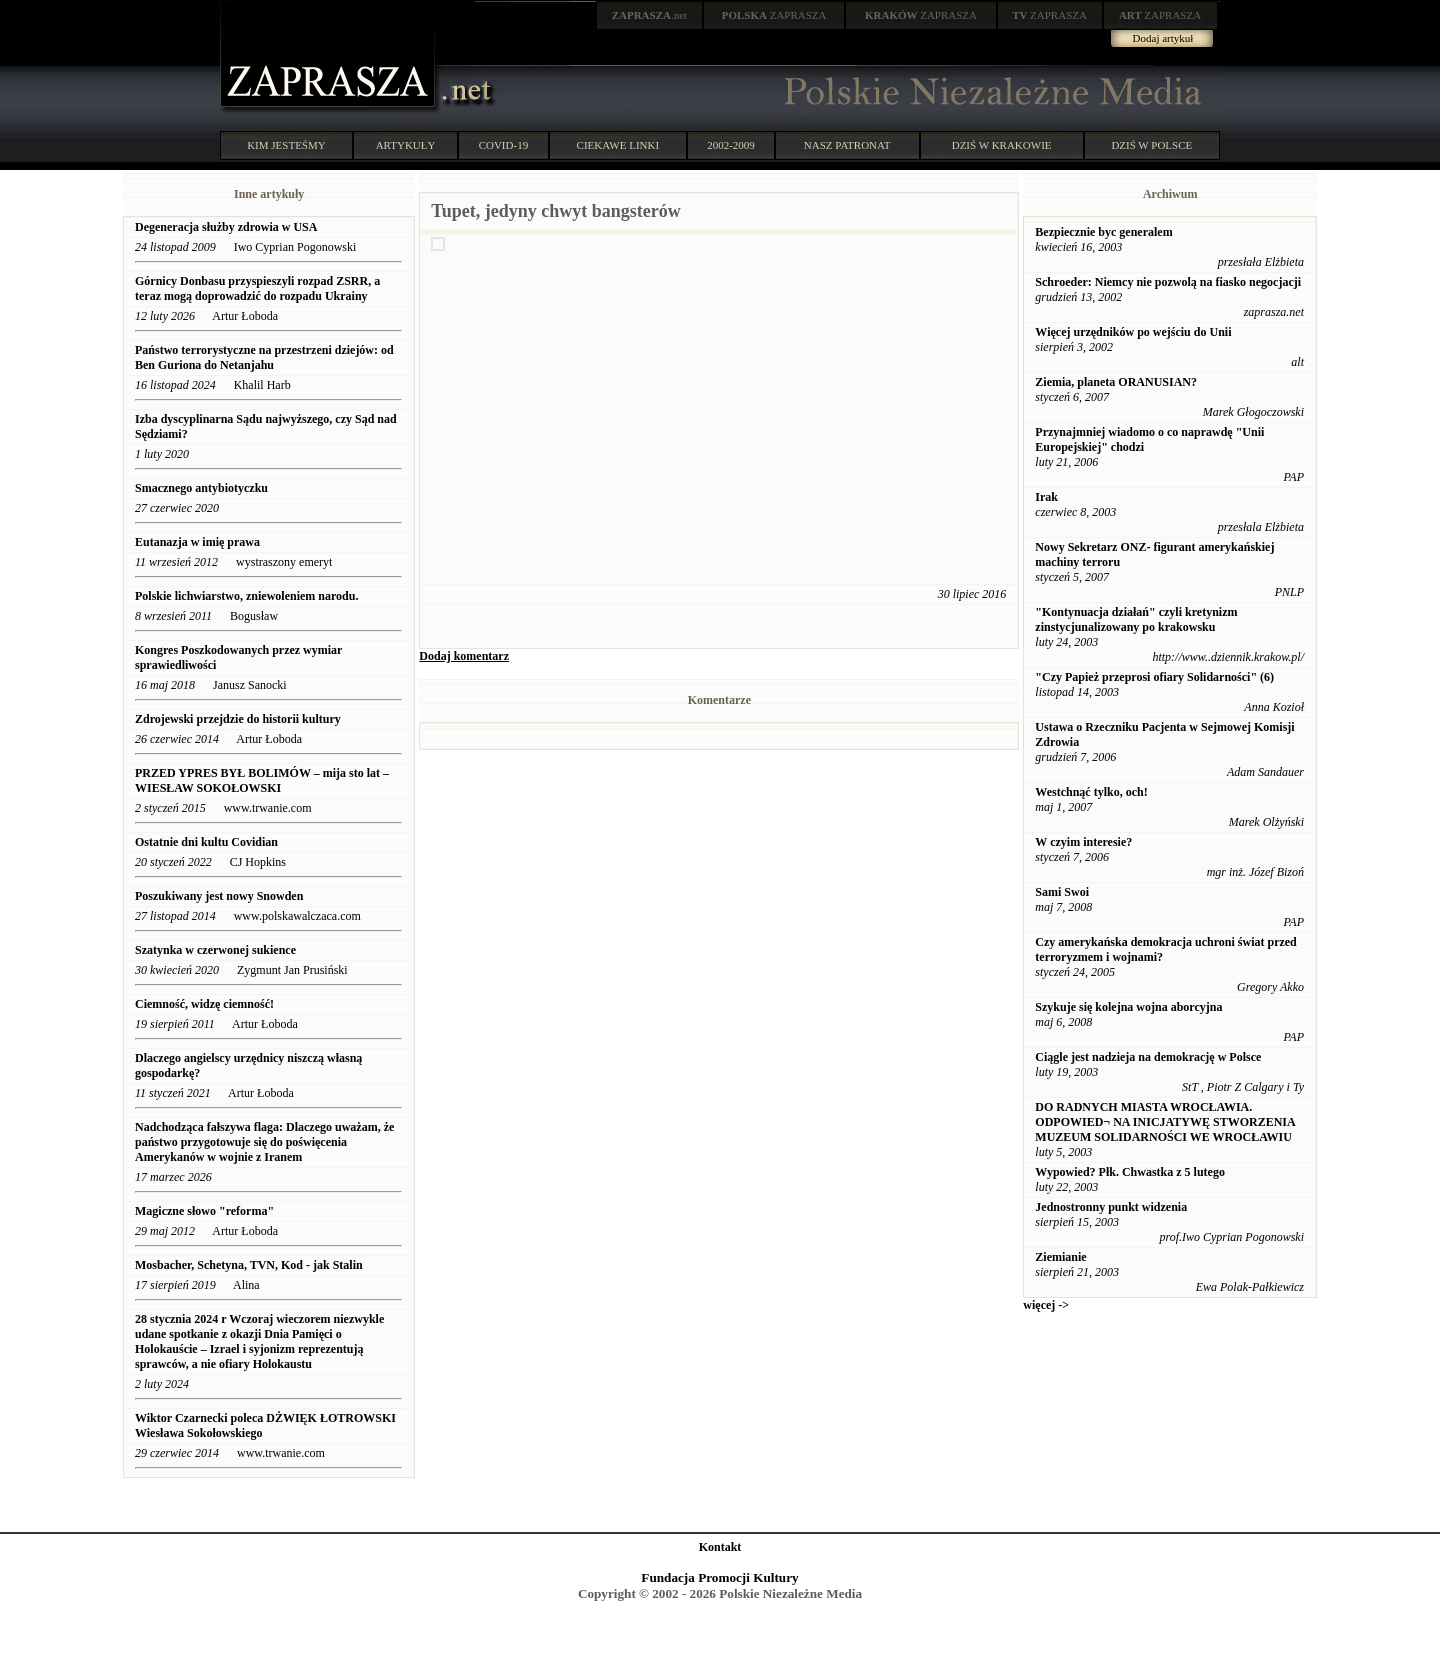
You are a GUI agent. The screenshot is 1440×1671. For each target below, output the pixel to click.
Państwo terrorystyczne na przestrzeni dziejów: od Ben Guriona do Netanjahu (264, 357)
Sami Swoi (1062, 892)
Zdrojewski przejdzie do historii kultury (238, 719)
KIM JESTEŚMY (286, 145)
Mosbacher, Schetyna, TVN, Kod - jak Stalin (250, 1265)
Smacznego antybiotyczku (203, 488)
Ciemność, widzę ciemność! (204, 1004)
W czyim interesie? (1083, 842)
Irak (1046, 497)
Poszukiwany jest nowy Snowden (219, 896)
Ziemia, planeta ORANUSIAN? (1116, 382)
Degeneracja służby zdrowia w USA (226, 227)
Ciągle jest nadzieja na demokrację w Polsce (1148, 1057)
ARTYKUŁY (406, 145)
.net (650, 15)
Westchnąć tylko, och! (1091, 792)
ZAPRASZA (774, 15)
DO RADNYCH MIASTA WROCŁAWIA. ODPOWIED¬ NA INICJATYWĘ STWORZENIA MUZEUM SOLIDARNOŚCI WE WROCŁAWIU (1165, 1122)
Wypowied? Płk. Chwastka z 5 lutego (1130, 1172)
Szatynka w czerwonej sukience (215, 950)
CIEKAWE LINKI (618, 145)
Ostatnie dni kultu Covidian (208, 842)
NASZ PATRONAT (847, 145)
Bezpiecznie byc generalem (1103, 232)
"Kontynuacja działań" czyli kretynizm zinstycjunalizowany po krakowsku (1136, 619)
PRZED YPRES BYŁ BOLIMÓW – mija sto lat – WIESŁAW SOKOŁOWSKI (262, 780)
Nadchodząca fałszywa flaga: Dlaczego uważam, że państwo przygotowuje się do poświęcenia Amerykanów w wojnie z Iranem (264, 1142)
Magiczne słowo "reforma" (204, 1211)
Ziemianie (1060, 1257)
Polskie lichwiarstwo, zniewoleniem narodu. (246, 596)
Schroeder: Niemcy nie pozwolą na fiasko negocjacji (1168, 282)
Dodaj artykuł (1163, 38)
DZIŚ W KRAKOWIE (1002, 145)
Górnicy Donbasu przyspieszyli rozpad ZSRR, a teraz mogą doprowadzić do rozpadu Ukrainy (257, 288)
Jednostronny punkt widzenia (1111, 1207)
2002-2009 (731, 145)
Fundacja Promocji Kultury (719, 1577)
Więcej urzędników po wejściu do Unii (1133, 332)
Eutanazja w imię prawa (197, 542)
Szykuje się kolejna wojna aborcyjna (1128, 1007)
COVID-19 (504, 145)
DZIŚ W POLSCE (1151, 145)
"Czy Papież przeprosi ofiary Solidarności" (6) (1154, 677)
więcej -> (1046, 1305)
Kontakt (720, 1547)
